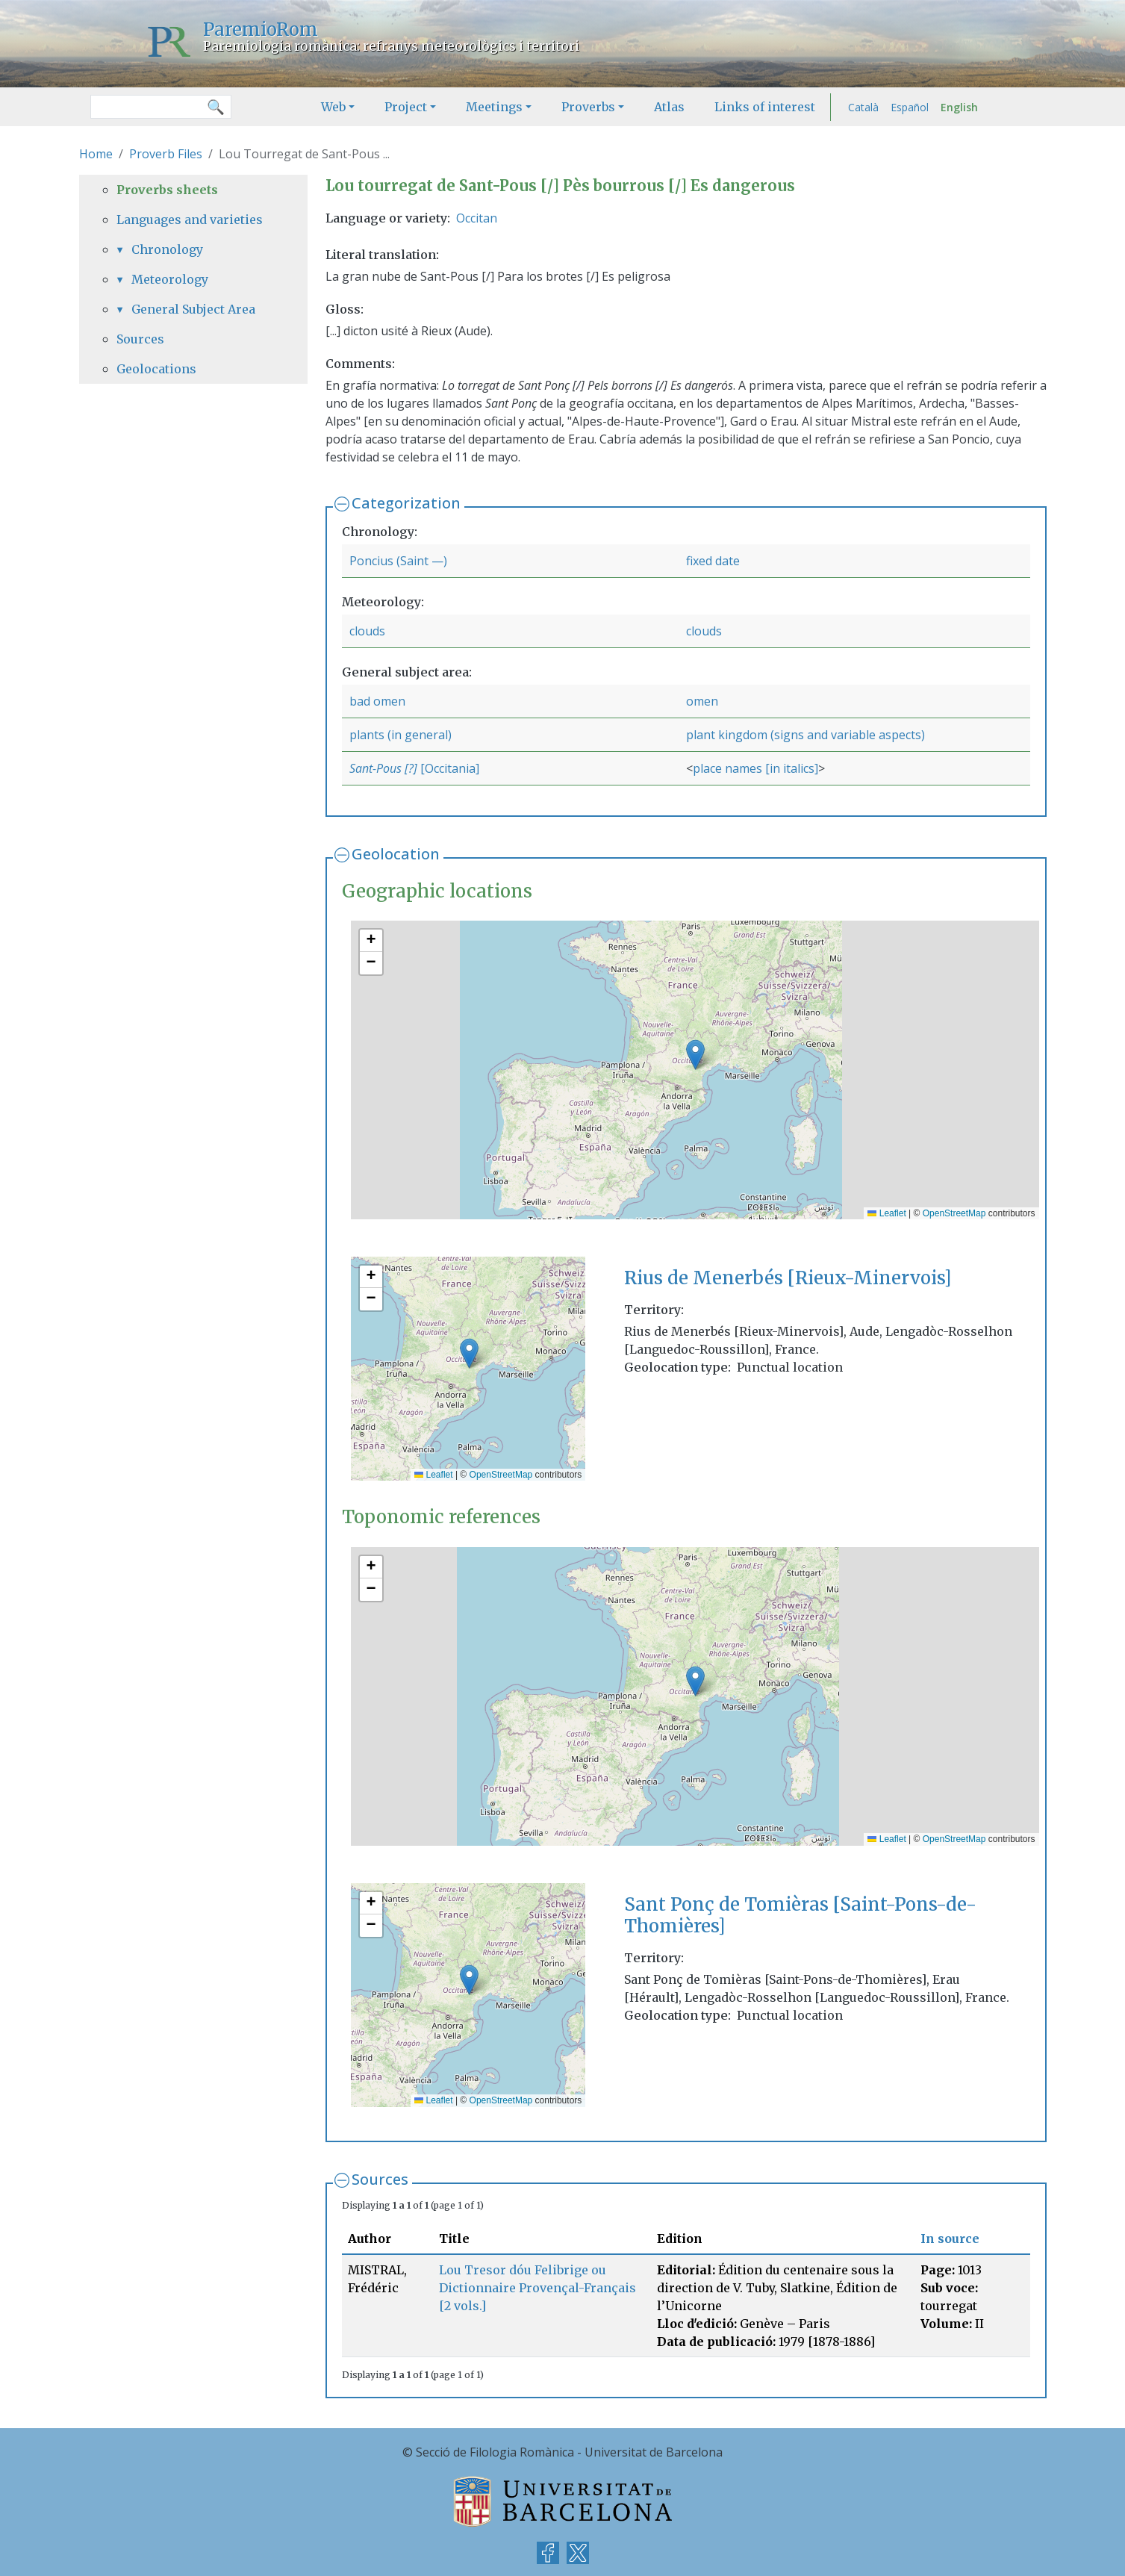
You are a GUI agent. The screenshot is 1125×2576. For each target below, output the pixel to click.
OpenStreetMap (954, 1213)
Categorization (406, 503)
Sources (380, 2179)
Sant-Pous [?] (384, 768)
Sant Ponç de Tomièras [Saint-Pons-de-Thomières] (800, 1915)
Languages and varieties (189, 219)
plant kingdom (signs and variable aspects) (805, 735)
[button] (695, 1054)
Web (333, 106)
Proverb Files (165, 154)
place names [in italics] (755, 768)
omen (702, 701)
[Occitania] (449, 768)
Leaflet (886, 1213)
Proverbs (588, 106)
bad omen (377, 701)
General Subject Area (193, 309)
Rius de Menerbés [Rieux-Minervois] (787, 1277)
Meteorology (169, 279)
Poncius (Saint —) (398, 561)
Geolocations (156, 368)
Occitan (476, 218)
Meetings (494, 106)
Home (96, 154)
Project (405, 106)
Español (910, 107)
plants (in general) (400, 735)
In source (949, 2238)
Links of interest (764, 106)
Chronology (167, 249)
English (959, 107)
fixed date (713, 561)
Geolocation (396, 854)
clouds (367, 631)
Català (863, 107)
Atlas (669, 106)
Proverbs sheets (167, 189)
